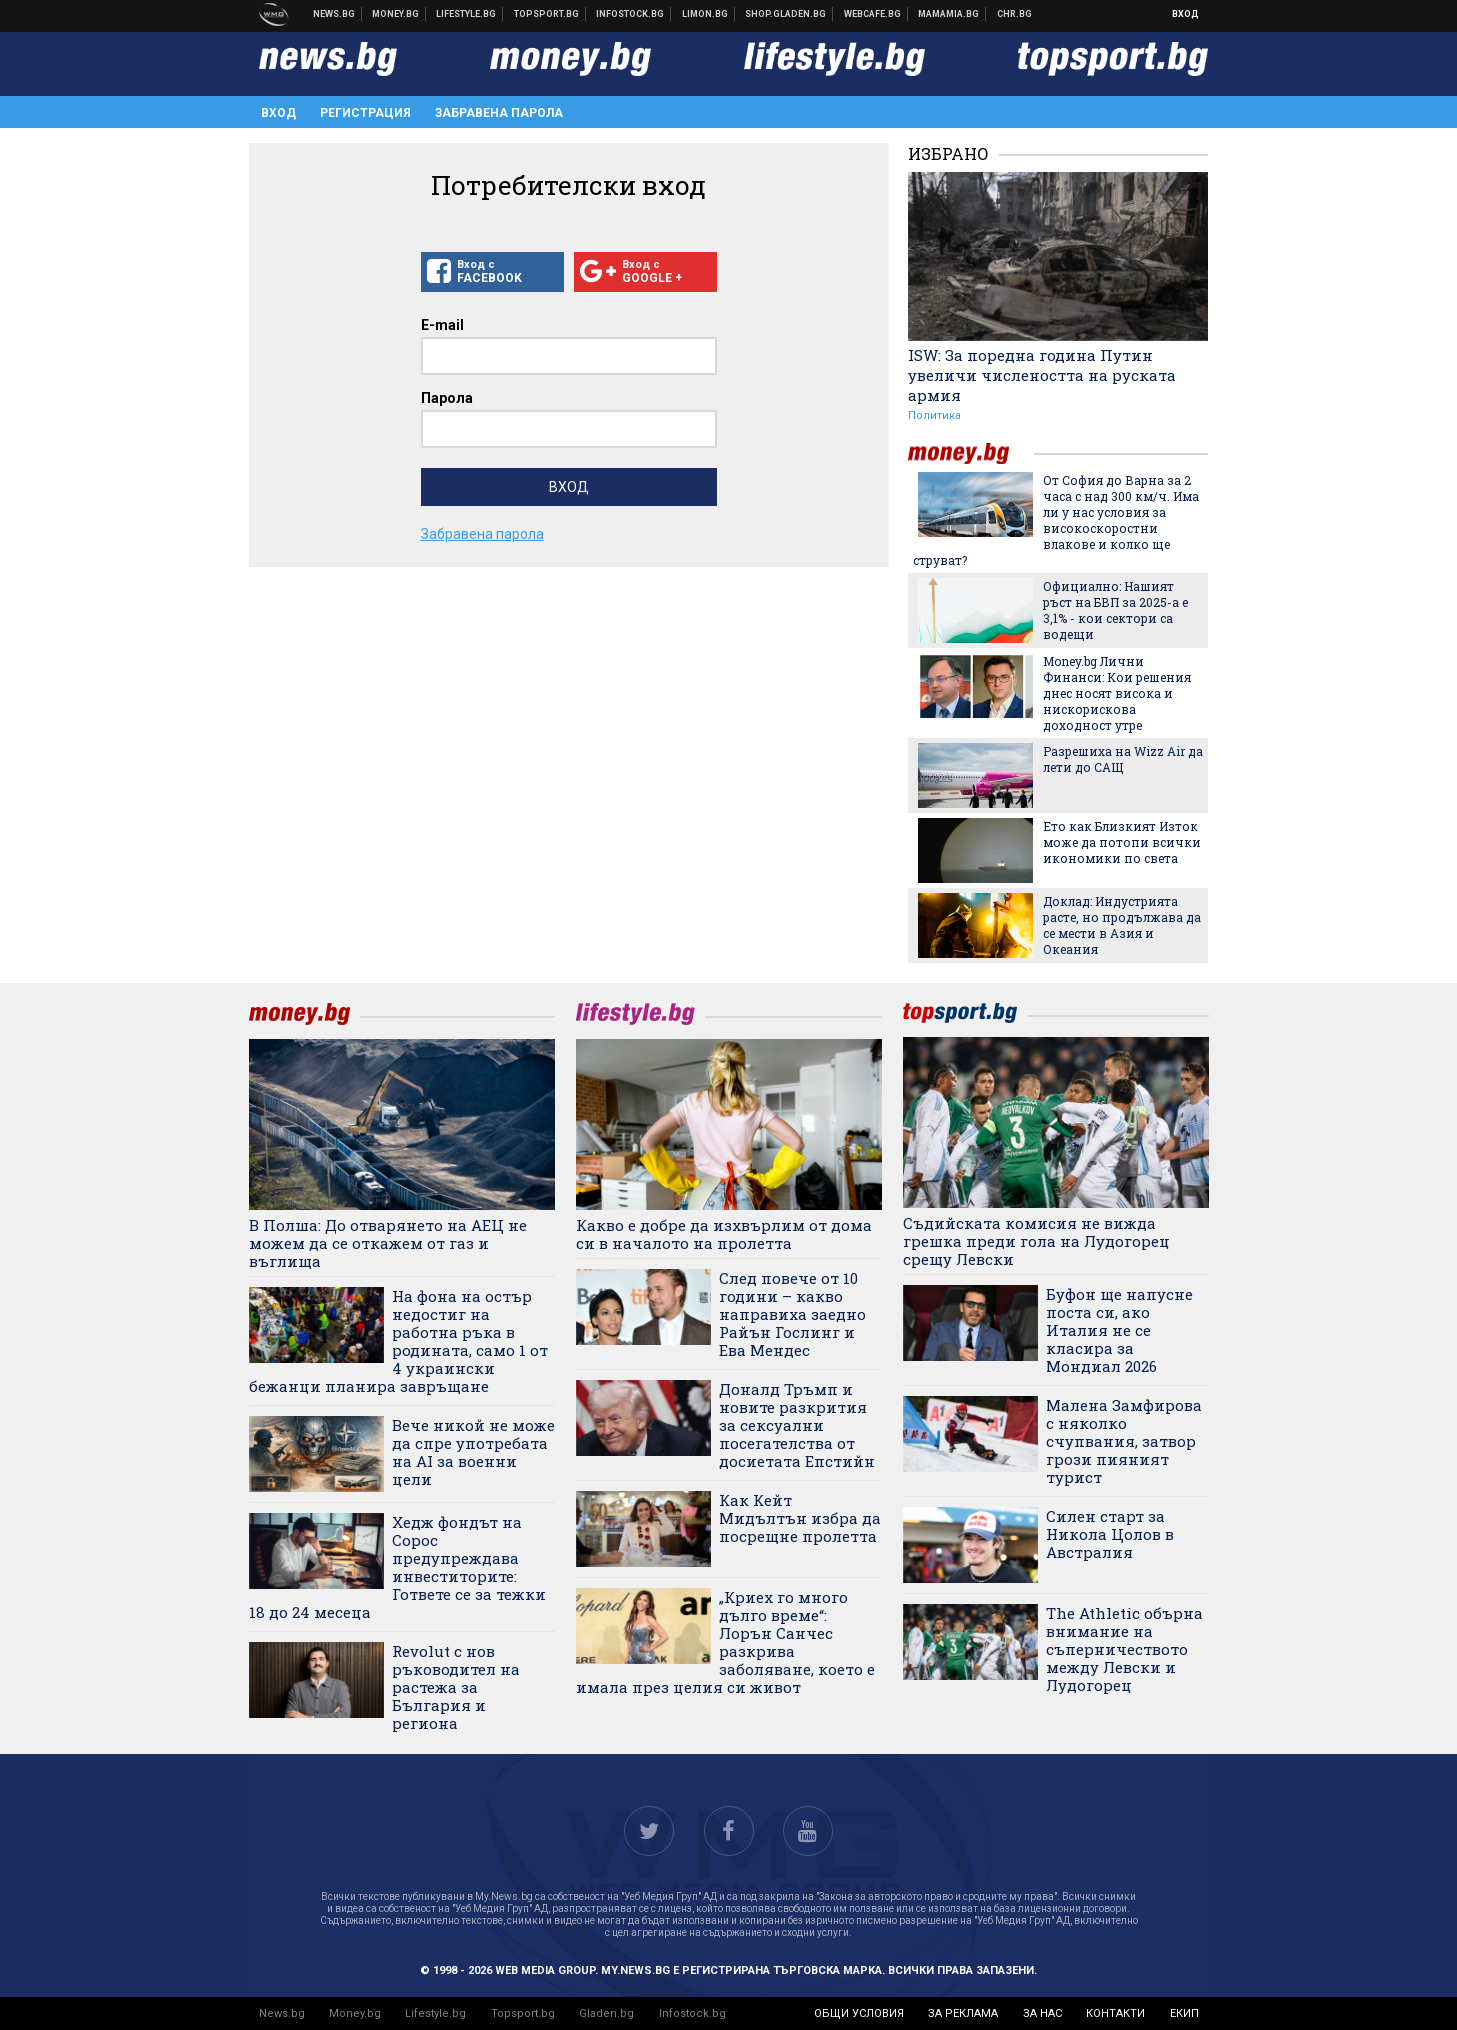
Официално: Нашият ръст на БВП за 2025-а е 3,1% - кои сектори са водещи (1115, 610)
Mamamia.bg (949, 14)
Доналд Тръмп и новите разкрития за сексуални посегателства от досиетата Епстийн (797, 1425)
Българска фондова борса (630, 14)
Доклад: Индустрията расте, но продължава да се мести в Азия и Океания (1122, 925)
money (971, 453)
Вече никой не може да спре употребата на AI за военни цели (473, 1452)
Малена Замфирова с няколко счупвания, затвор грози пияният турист (1124, 1441)
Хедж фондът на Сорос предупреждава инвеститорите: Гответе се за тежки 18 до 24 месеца (397, 1567)
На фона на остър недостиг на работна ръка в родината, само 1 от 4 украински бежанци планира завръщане (398, 1341)
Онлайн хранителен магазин (786, 14)
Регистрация (365, 113)
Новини (334, 14)
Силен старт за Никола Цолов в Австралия (1110, 1534)
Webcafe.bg (873, 14)
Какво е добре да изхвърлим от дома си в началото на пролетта (724, 1234)
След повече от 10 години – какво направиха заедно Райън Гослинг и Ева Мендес (792, 1314)
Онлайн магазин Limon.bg (705, 14)
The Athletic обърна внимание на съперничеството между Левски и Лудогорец (1124, 1649)
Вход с (492, 272)
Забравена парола (499, 113)
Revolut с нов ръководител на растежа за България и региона (456, 1687)
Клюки (466, 14)
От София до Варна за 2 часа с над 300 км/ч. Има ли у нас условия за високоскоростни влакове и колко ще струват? (1056, 520)
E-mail (442, 325)
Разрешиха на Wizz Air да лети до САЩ (1123, 759)
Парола (447, 398)
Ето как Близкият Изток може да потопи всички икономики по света (1122, 842)
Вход (1185, 14)
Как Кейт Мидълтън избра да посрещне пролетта (800, 1518)
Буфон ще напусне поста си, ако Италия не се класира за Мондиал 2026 (1119, 1330)
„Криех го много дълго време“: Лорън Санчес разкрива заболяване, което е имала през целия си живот (725, 1642)
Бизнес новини (396, 14)
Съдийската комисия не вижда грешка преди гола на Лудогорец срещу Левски (1036, 1241)
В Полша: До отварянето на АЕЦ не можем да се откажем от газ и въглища (388, 1243)
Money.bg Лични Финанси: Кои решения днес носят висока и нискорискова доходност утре (1117, 693)
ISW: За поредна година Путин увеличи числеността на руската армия (1042, 375)
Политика (934, 415)
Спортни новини (547, 14)
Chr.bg (1014, 14)
